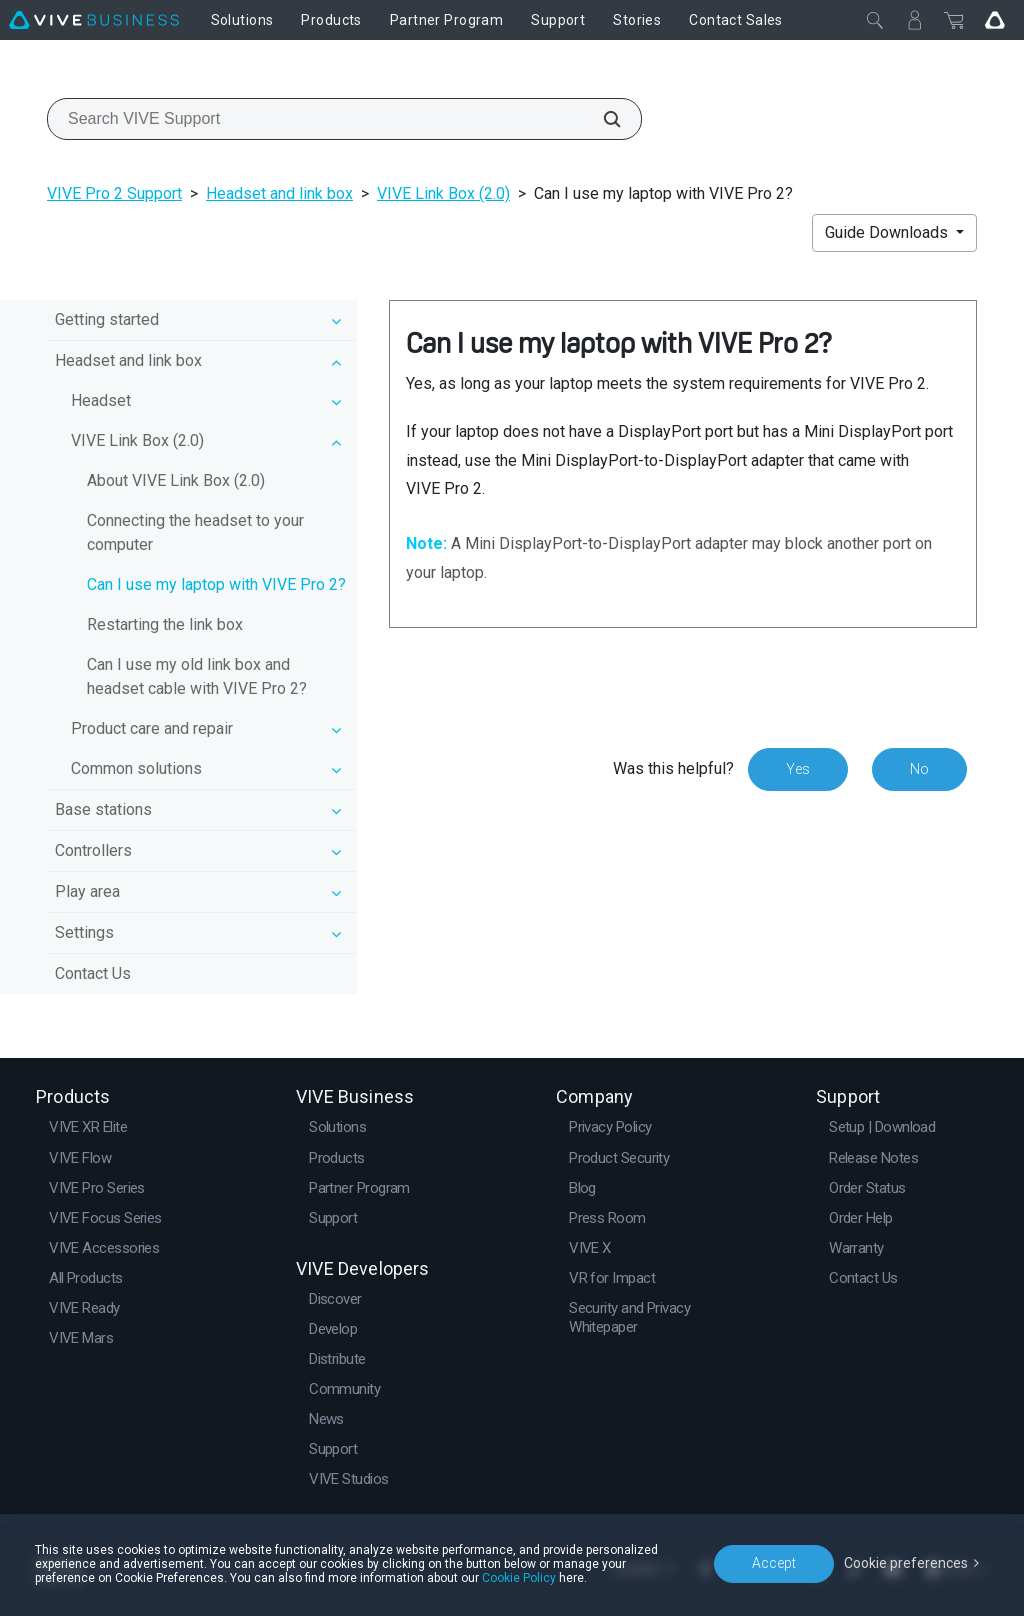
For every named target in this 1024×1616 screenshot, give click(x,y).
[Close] (875, 20)
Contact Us (93, 973)
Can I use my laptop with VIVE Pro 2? (216, 584)
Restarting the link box (165, 624)
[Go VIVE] (995, 20)
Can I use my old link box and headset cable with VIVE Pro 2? (197, 676)
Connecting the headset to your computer (195, 532)
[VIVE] (94, 20)
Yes (798, 769)
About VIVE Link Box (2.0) (176, 480)
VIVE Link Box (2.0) (443, 193)
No (919, 769)
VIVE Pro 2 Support (114, 193)
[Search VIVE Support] (601, 119)
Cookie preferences (906, 1563)
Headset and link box (279, 193)
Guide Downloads (888, 232)
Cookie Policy (519, 1578)
